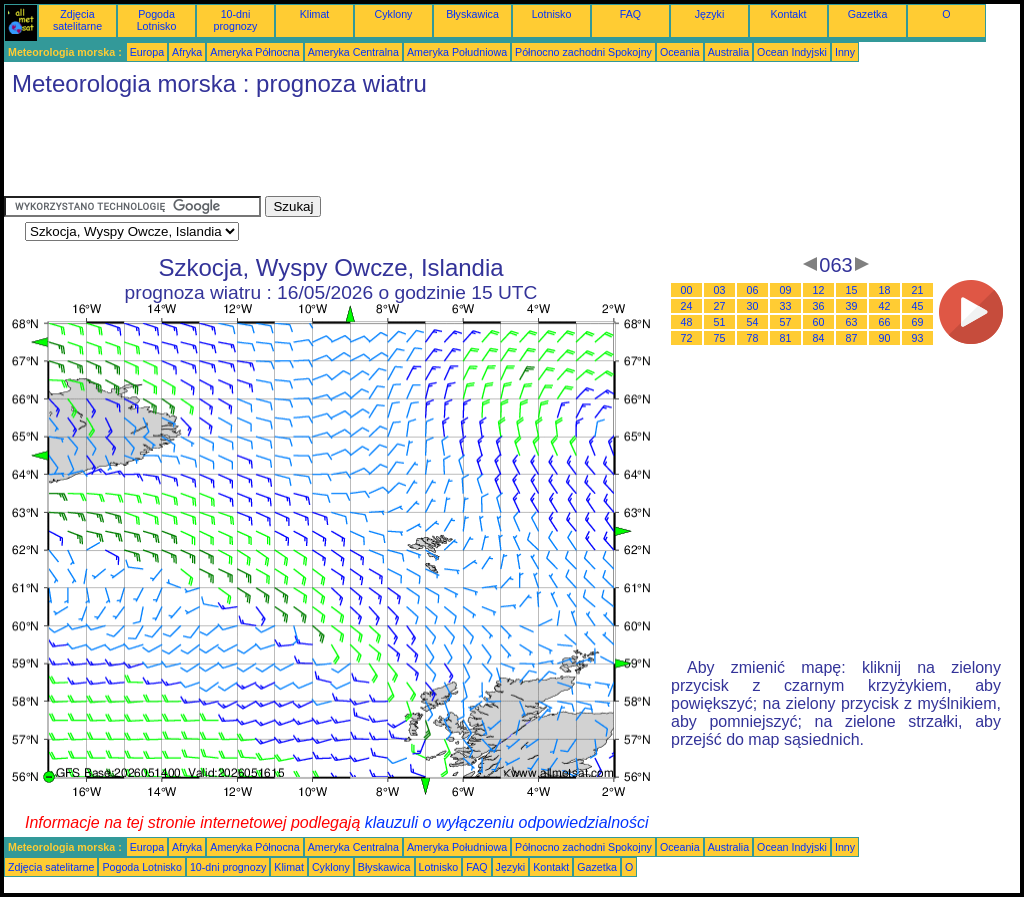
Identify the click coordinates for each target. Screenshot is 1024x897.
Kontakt (788, 14)
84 (819, 338)
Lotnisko (552, 14)
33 (786, 306)
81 (786, 338)
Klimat (315, 14)
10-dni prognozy (236, 20)
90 (885, 338)
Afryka (187, 52)
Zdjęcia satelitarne (77, 20)
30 (753, 306)
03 (720, 290)
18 (885, 290)
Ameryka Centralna (353, 52)
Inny (845, 52)
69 (918, 322)
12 (819, 290)
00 (687, 290)
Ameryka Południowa (457, 52)
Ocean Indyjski (792, 52)
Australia (728, 52)
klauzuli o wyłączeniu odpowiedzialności (507, 822)
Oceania (680, 52)
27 (720, 306)
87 (852, 338)
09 (786, 290)
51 (720, 322)
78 (753, 338)
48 (687, 322)
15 (852, 290)
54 (753, 322)
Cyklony (394, 14)
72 (687, 338)
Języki (710, 14)
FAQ (630, 14)
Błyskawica (472, 14)
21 (918, 290)
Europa (147, 52)
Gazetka (868, 14)
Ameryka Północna (254, 52)
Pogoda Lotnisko (157, 20)
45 (918, 306)
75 (720, 338)
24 (687, 306)
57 (786, 322)
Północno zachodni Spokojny (583, 52)
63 (852, 322)
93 (918, 338)
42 (885, 306)
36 (819, 306)
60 (819, 322)
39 (852, 306)
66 (885, 322)
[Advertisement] (368, 151)
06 (753, 290)
